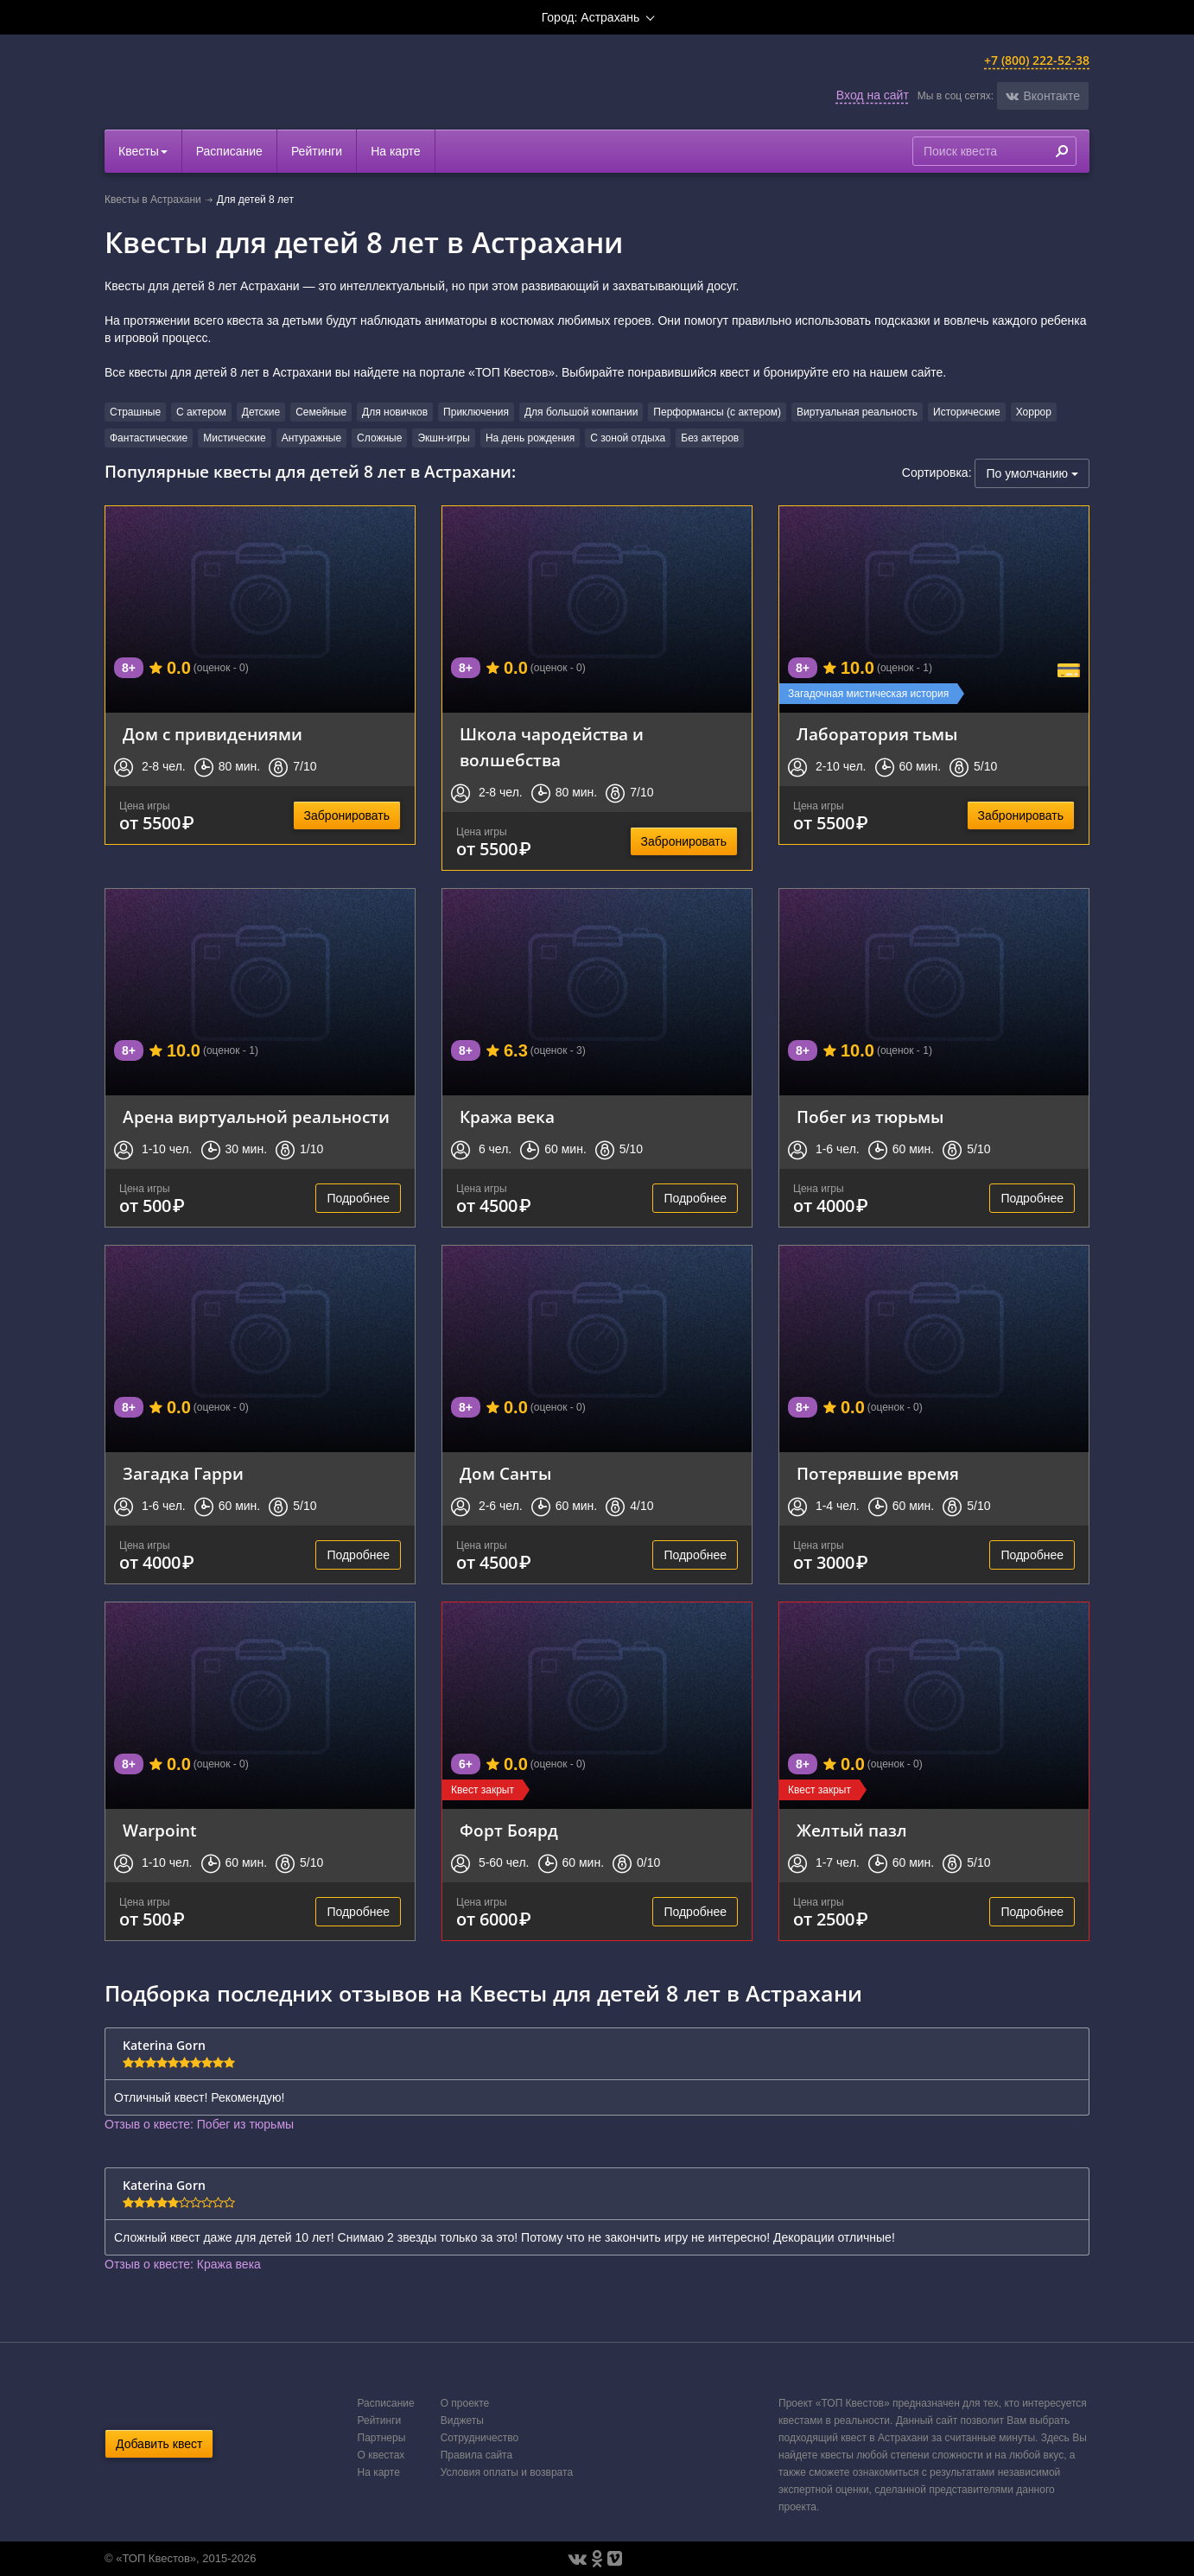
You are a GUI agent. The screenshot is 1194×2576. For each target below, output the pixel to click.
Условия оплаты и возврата (507, 2472)
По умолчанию (1032, 473)
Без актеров (710, 438)
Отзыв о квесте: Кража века (183, 2264)
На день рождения (530, 438)
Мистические (234, 438)
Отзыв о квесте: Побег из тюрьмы (199, 2124)
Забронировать (347, 815)
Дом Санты (505, 1473)
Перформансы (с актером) (717, 412)
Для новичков (395, 412)
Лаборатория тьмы (877, 734)
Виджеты (462, 2420)
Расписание (229, 151)
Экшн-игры (443, 438)
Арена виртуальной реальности (256, 1116)
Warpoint (160, 1830)
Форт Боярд (509, 1830)
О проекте (465, 2403)
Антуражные (311, 438)
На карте (396, 151)
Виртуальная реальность (857, 412)
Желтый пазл (852, 1830)
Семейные (320, 412)
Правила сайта (476, 2455)
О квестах (381, 2455)
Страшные (135, 412)
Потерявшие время (878, 1473)
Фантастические (148, 438)
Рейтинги (316, 151)
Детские (261, 412)
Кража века (507, 1116)
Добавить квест (159, 2444)
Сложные (379, 438)
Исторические (966, 412)
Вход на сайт (872, 95)
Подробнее (358, 1198)
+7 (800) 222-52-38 (1036, 60)
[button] (1042, 96)
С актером (201, 412)
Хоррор (1033, 412)
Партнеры (382, 2438)
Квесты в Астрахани (153, 200)
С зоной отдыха (627, 438)
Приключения (476, 412)
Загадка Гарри (183, 1473)
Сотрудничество (479, 2438)
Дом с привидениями (212, 734)
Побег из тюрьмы (870, 1116)
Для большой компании (581, 412)
